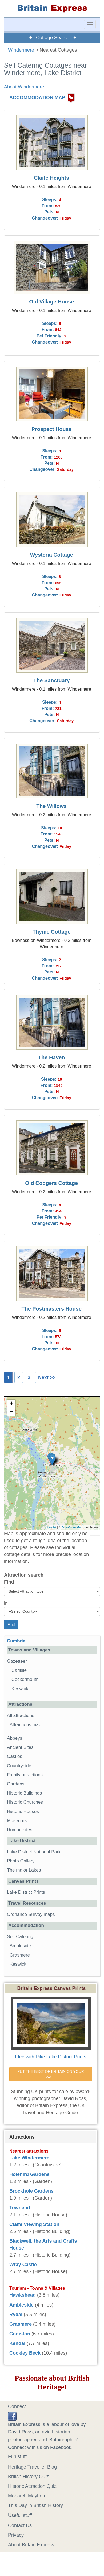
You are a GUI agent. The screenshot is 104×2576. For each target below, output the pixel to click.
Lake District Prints (26, 1892)
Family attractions (25, 1774)
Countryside (19, 1765)
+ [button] (11, 1404)
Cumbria (16, 1640)
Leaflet (51, 1527)
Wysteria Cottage (51, 555)
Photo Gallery (21, 1860)
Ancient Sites (20, 1747)
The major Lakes (24, 1870)
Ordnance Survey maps (31, 1914)
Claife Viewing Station (34, 2224)
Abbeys (14, 1738)
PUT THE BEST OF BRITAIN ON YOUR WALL (51, 2074)
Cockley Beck (25, 2353)
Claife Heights (51, 178)
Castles (14, 1756)
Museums (17, 1820)
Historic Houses (23, 1811)
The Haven (51, 1057)
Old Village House (51, 302)
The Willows (51, 806)
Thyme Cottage (52, 932)
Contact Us (20, 2525)
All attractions (20, 1715)
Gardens (16, 1783)
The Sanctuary (51, 680)
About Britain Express (31, 2544)
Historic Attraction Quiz (32, 2486)
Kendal (17, 2343)
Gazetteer (17, 1661)
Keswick (19, 1688)
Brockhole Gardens (31, 2191)
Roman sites (19, 1829)
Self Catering (20, 1936)
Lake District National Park (34, 1851)
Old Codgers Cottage (51, 1183)
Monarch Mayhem (27, 2495)
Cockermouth (25, 1679)
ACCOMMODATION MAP (37, 97)
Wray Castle (23, 2264)
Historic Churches (25, 1802)
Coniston (19, 2333)
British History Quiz (28, 2476)
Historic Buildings (24, 1793)
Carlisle (19, 1670)
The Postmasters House (52, 1309)
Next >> (46, 1377)
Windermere (21, 50)
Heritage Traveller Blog (32, 2467)
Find (9, 1582)
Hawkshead (22, 2295)
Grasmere (20, 1955)
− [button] (11, 1412)
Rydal (15, 2314)
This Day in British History (35, 2505)
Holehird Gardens (29, 2174)
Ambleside (20, 1945)
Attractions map (25, 1724)
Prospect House (51, 429)
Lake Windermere (29, 2158)
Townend (19, 2207)
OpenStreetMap (72, 1527)
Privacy (16, 2535)
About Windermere (24, 87)
